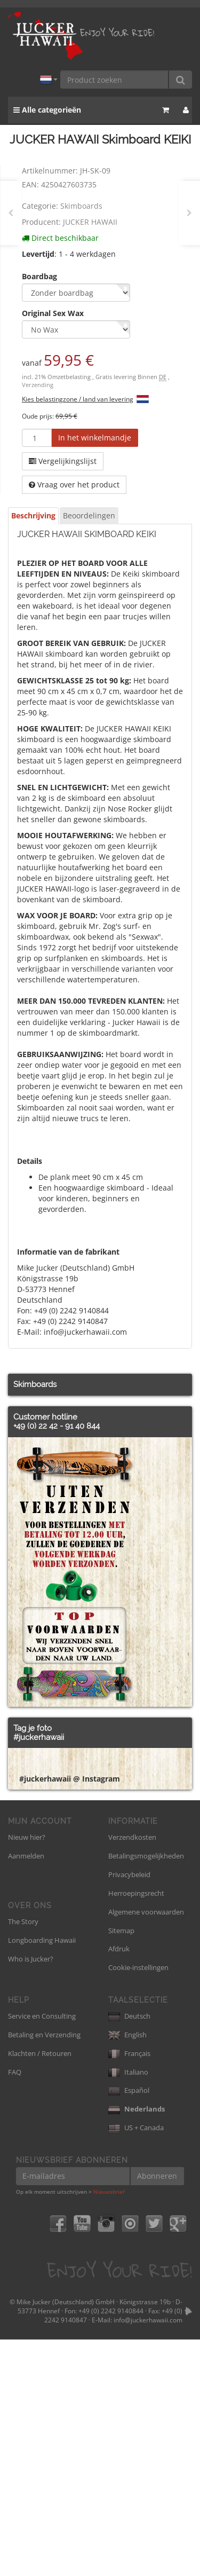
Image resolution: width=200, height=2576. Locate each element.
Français (129, 2290)
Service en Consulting (42, 2252)
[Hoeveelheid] (37, 438)
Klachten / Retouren (39, 2290)
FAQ (14, 2308)
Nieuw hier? (26, 2073)
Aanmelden (26, 2092)
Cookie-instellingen (138, 2204)
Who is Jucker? (30, 2195)
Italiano (128, 2308)
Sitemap (121, 2167)
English (127, 2271)
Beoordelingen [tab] (89, 515)
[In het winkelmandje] (94, 438)
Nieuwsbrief (108, 2428)
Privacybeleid (129, 2111)
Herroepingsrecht (136, 2129)
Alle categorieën (47, 110)
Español (128, 2326)
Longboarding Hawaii (42, 2176)
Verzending (37, 385)
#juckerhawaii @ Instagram (69, 2015)
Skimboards (81, 206)
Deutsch (129, 2252)
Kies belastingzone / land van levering (77, 399)
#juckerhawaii (38, 1737)
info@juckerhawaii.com (148, 2556)
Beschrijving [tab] (33, 515)
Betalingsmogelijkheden (146, 2092)
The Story (23, 2158)
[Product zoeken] (114, 79)
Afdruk (119, 2185)
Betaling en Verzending (44, 2271)
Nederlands (136, 2345)
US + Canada (136, 2364)
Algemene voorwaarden (146, 2148)
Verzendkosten (132, 2073)
